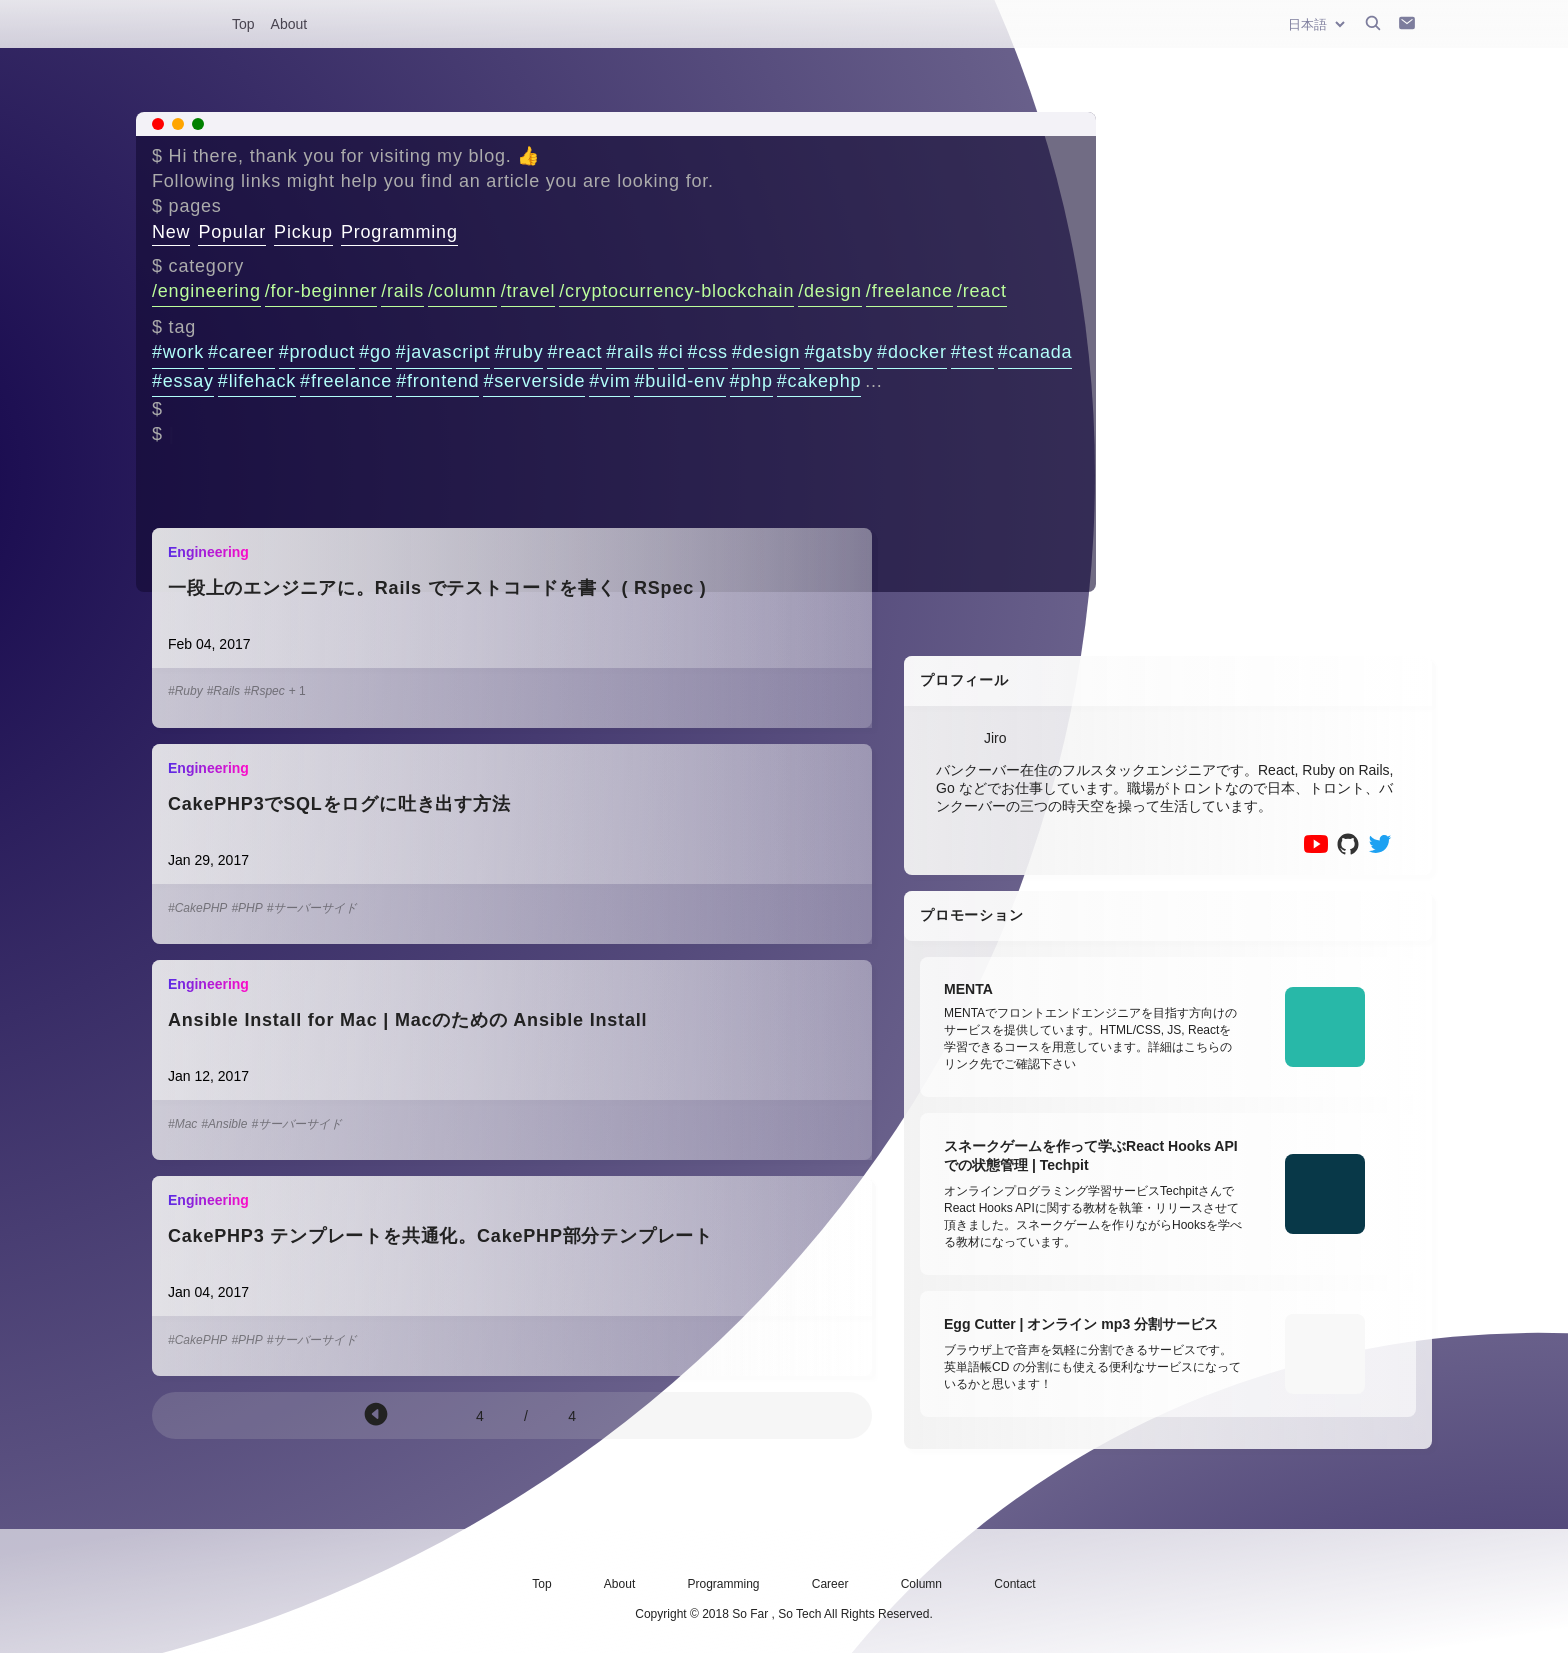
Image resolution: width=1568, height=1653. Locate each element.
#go (375, 352)
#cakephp (819, 381)
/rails (402, 291)
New (171, 232)
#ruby (518, 352)
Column (921, 1584)
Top (243, 24)
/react (982, 291)
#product (317, 352)
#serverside (534, 381)
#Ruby (185, 691)
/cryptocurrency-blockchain (676, 291)
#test (972, 352)
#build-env (679, 381)
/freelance (909, 291)
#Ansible (224, 1124)
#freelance (346, 381)
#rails (630, 352)
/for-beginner (321, 291)
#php (751, 381)
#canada (1035, 352)
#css (708, 352)
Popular (232, 232)
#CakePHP (197, 908)
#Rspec (264, 691)
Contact (1014, 1584)
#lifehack (257, 381)
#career (241, 352)
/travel (528, 291)
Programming (399, 232)
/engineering (206, 291)
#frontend (437, 381)
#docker (912, 352)
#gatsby (838, 352)
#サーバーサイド (312, 908)
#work (178, 352)
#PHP (246, 908)
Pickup (303, 232)
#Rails (223, 691)
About (289, 24)
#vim (609, 381)
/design (830, 291)
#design (766, 352)
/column (462, 291)
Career (830, 1584)
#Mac (182, 1124)
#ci (670, 352)
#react (574, 352)
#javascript (443, 352)
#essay (183, 381)
